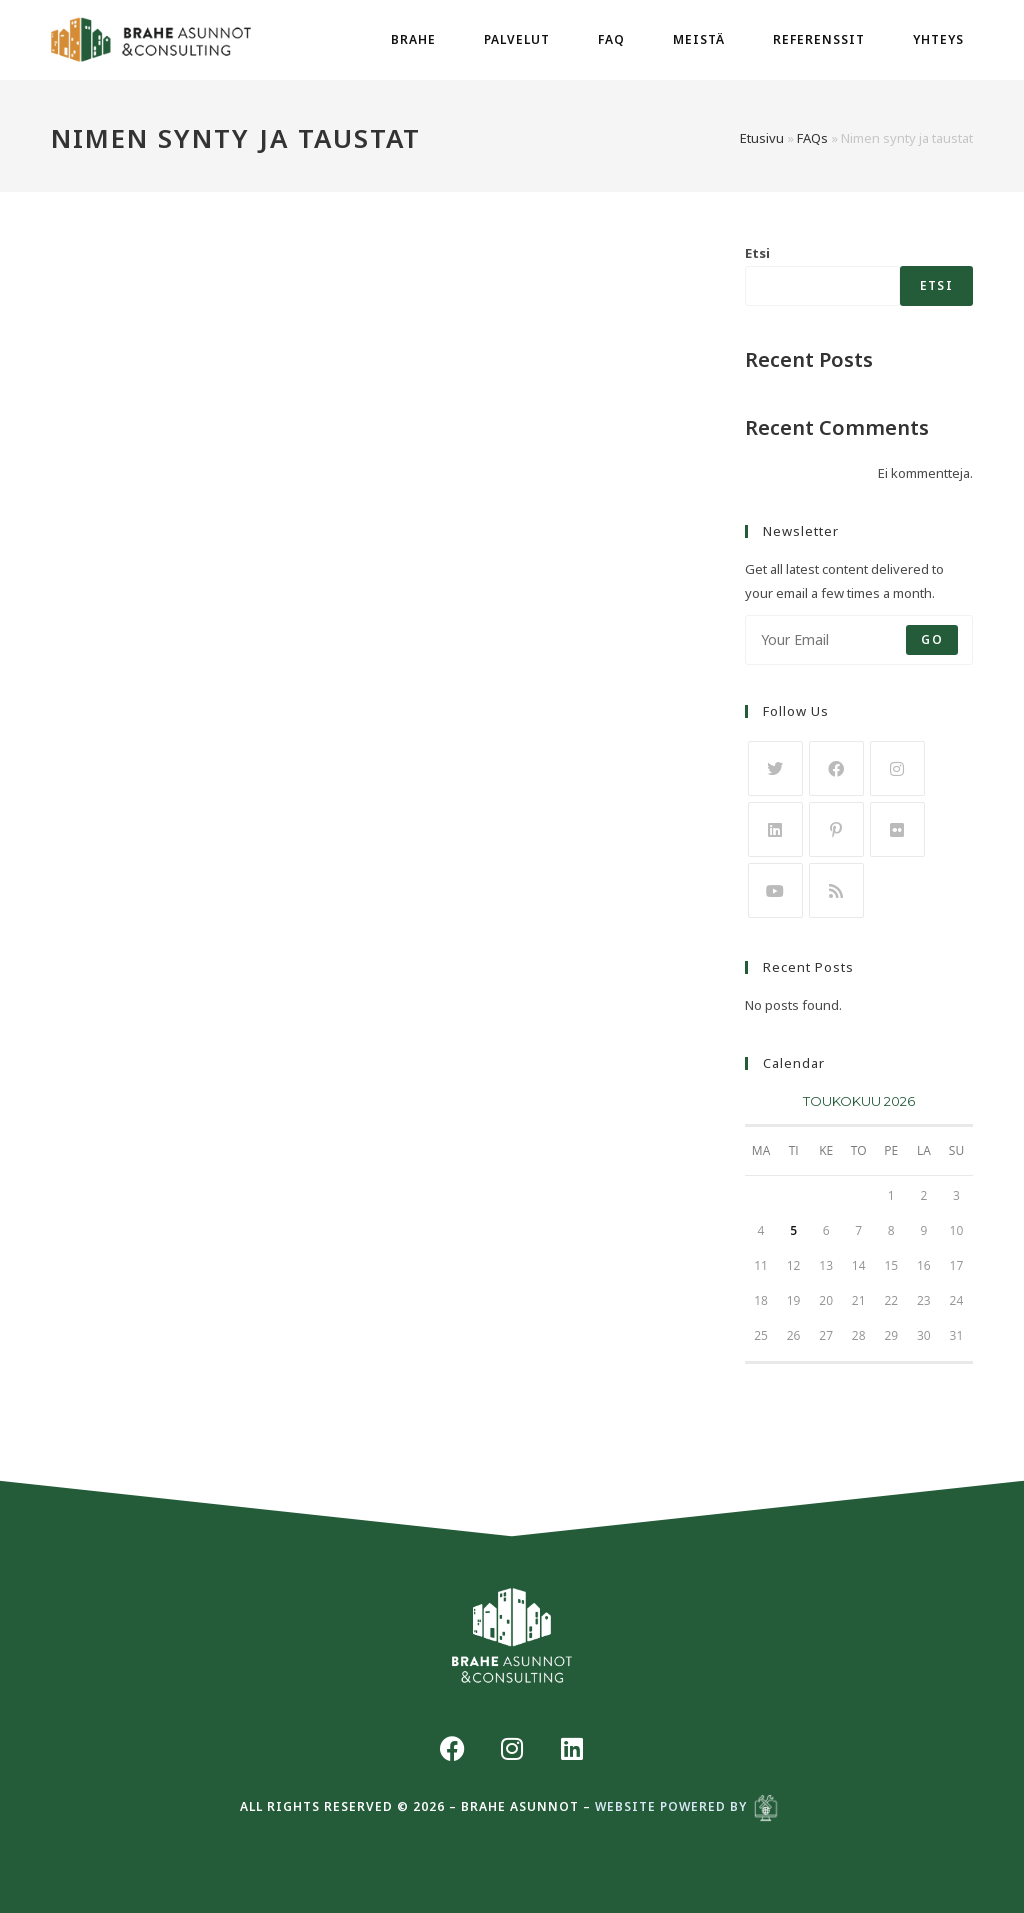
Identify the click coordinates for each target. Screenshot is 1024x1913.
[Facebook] (836, 768)
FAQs (812, 138)
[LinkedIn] (775, 829)
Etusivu (762, 138)
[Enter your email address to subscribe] (859, 640)
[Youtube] (775, 890)
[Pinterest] (836, 829)
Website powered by (690, 1806)
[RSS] (836, 890)
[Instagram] (897, 768)
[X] (775, 768)
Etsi (757, 253)
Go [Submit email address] (931, 639)
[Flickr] (897, 829)
